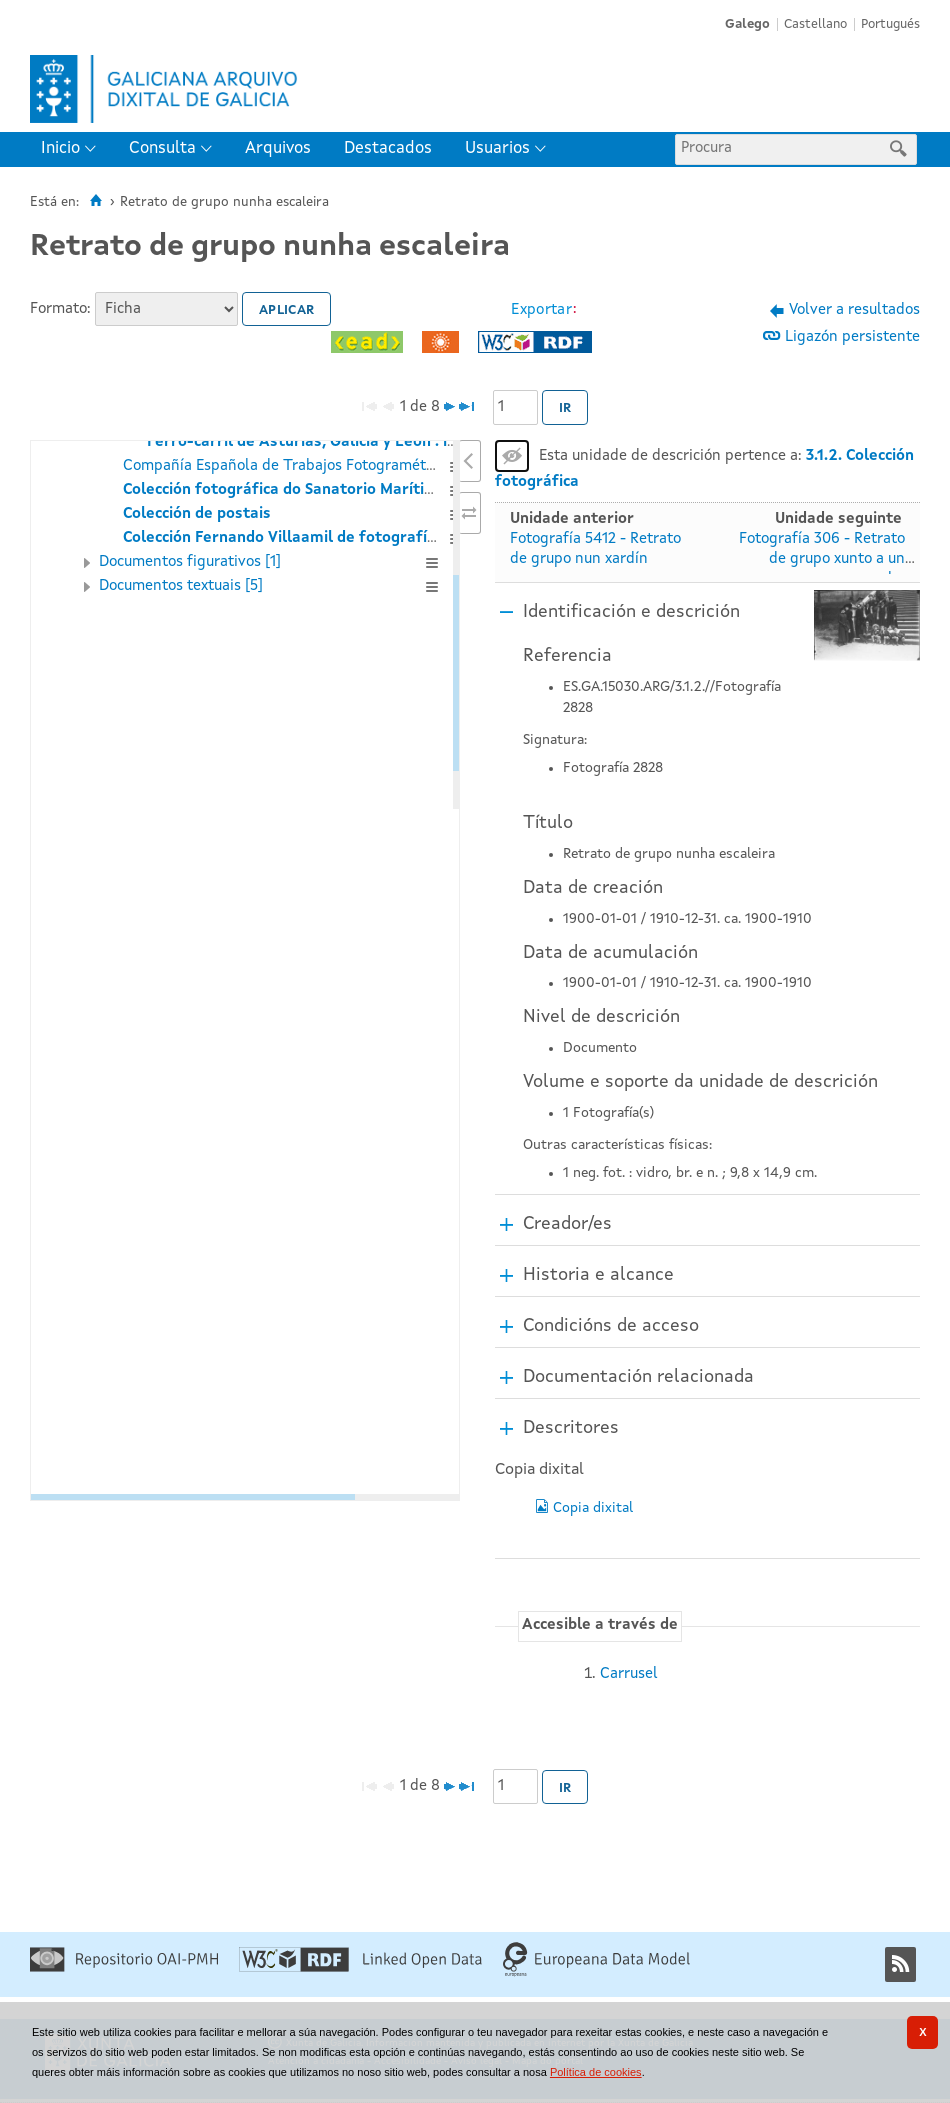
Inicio (60, 148)
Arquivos (278, 148)
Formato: (60, 309)
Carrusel (629, 1674)
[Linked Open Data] (360, 1968)
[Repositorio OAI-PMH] (124, 1968)
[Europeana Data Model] (596, 1973)
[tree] (245, 970)
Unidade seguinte (838, 519)
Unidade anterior (572, 519)
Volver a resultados (854, 310)
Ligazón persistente (852, 337)
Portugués (890, 24)
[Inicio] (95, 201)
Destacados (388, 148)
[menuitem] (73, 149)
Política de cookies (596, 2072)
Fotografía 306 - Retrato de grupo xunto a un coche (822, 559)
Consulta (162, 148)
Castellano (815, 24)
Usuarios (497, 148)
